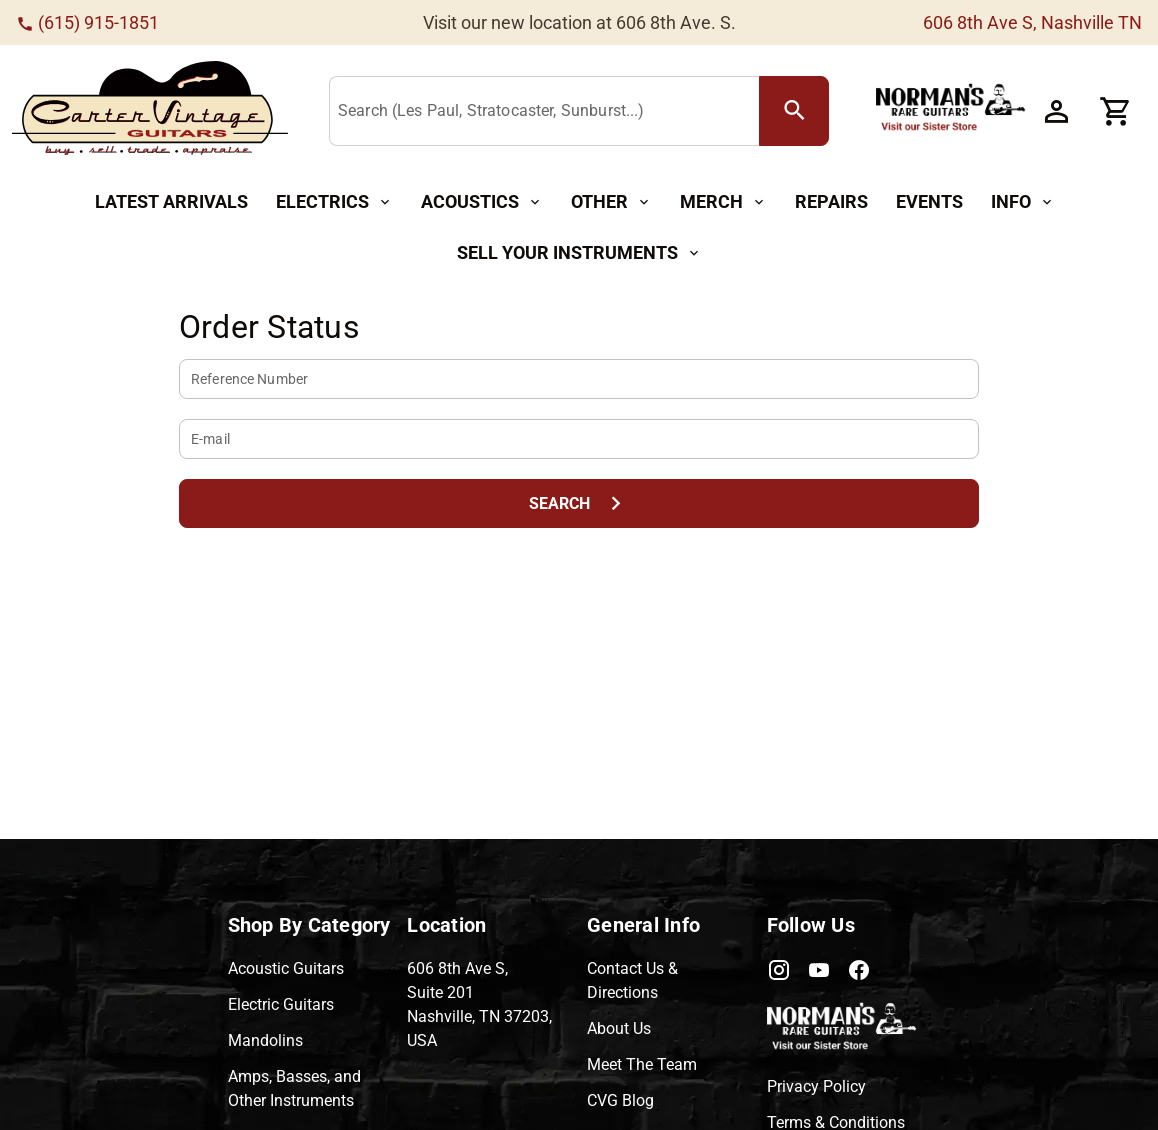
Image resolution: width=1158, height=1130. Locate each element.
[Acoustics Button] (482, 202)
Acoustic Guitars (286, 968)
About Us (619, 1028)
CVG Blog (620, 1100)
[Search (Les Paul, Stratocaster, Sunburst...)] (548, 112)
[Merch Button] (723, 202)
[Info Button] (1023, 202)
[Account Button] (1056, 111)
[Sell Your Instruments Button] (579, 253)
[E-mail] (579, 439)
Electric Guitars (281, 1004)
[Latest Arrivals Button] (171, 202)
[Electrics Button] (334, 202)
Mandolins (265, 1040)
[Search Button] (579, 503)
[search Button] (794, 111)
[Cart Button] (1116, 111)
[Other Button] (611, 202)
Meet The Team (642, 1064)
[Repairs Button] (831, 202)
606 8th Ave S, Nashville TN (1032, 22)
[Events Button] (929, 202)
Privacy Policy (816, 1086)
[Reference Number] (579, 379)
